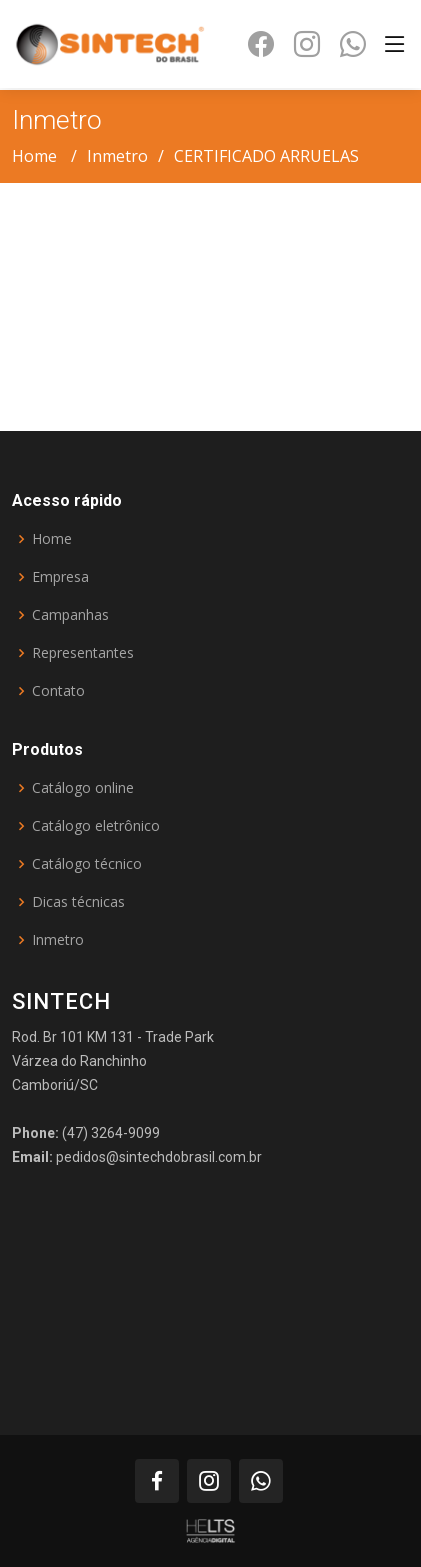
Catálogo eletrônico (96, 826)
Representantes (83, 653)
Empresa (60, 577)
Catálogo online (83, 788)
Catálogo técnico (87, 864)
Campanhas (70, 615)
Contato (58, 691)
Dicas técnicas (78, 902)
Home (34, 156)
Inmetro (117, 156)
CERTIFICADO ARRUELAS (266, 156)
